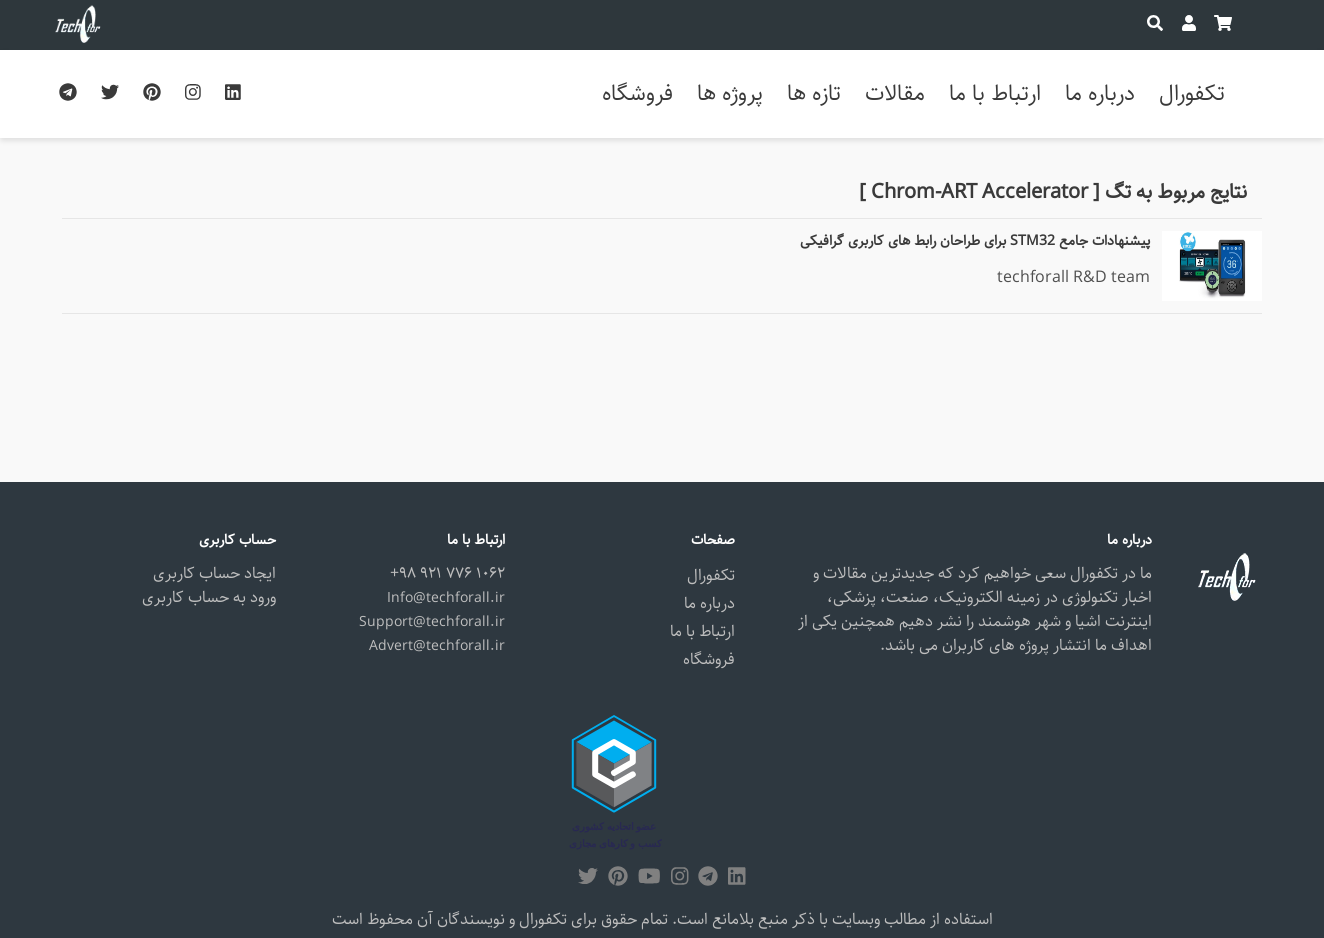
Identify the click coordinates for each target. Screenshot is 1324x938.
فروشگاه (637, 93)
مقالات (895, 93)
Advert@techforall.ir (437, 646)
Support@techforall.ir (432, 622)
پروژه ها (730, 93)
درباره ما (1100, 93)
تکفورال (1192, 93)
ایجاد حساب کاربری (214, 573)
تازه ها (814, 93)
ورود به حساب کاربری (209, 597)
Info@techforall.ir (446, 598)
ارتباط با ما (995, 93)
